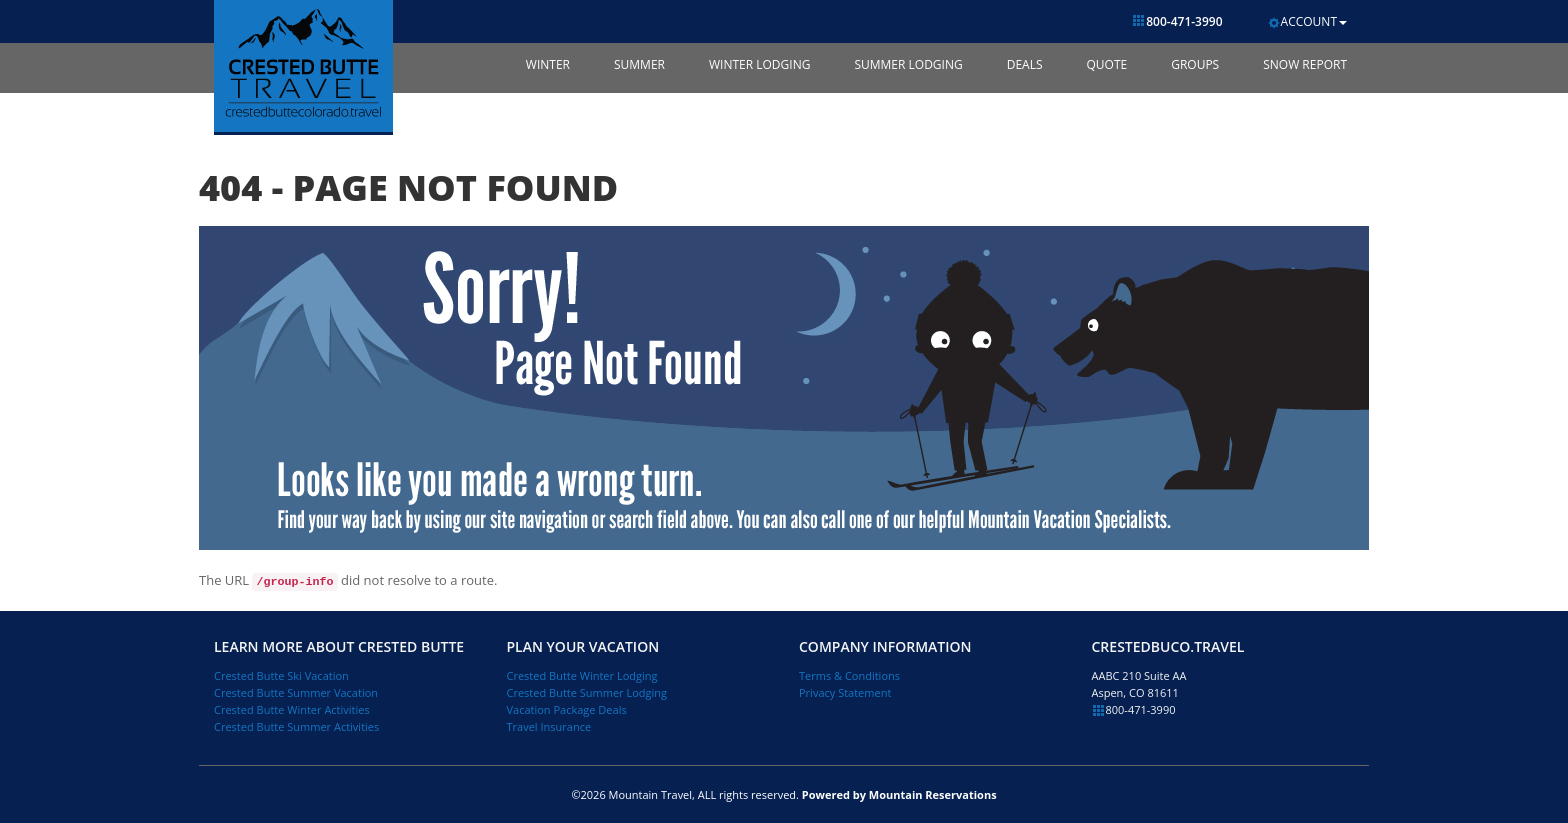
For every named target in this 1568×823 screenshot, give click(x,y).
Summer (639, 64)
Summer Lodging (908, 64)
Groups (1195, 64)
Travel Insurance (549, 726)
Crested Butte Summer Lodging (587, 692)
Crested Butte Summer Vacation (296, 692)
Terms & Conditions (849, 675)
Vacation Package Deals (567, 709)
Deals (1025, 64)
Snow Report (1305, 64)
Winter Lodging (759, 64)
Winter (548, 64)
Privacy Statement (845, 692)
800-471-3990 (1177, 21)
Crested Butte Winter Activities (292, 709)
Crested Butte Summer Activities (296, 726)
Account (1307, 21)
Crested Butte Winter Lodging (582, 675)
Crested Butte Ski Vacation (281, 675)
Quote (1106, 64)
